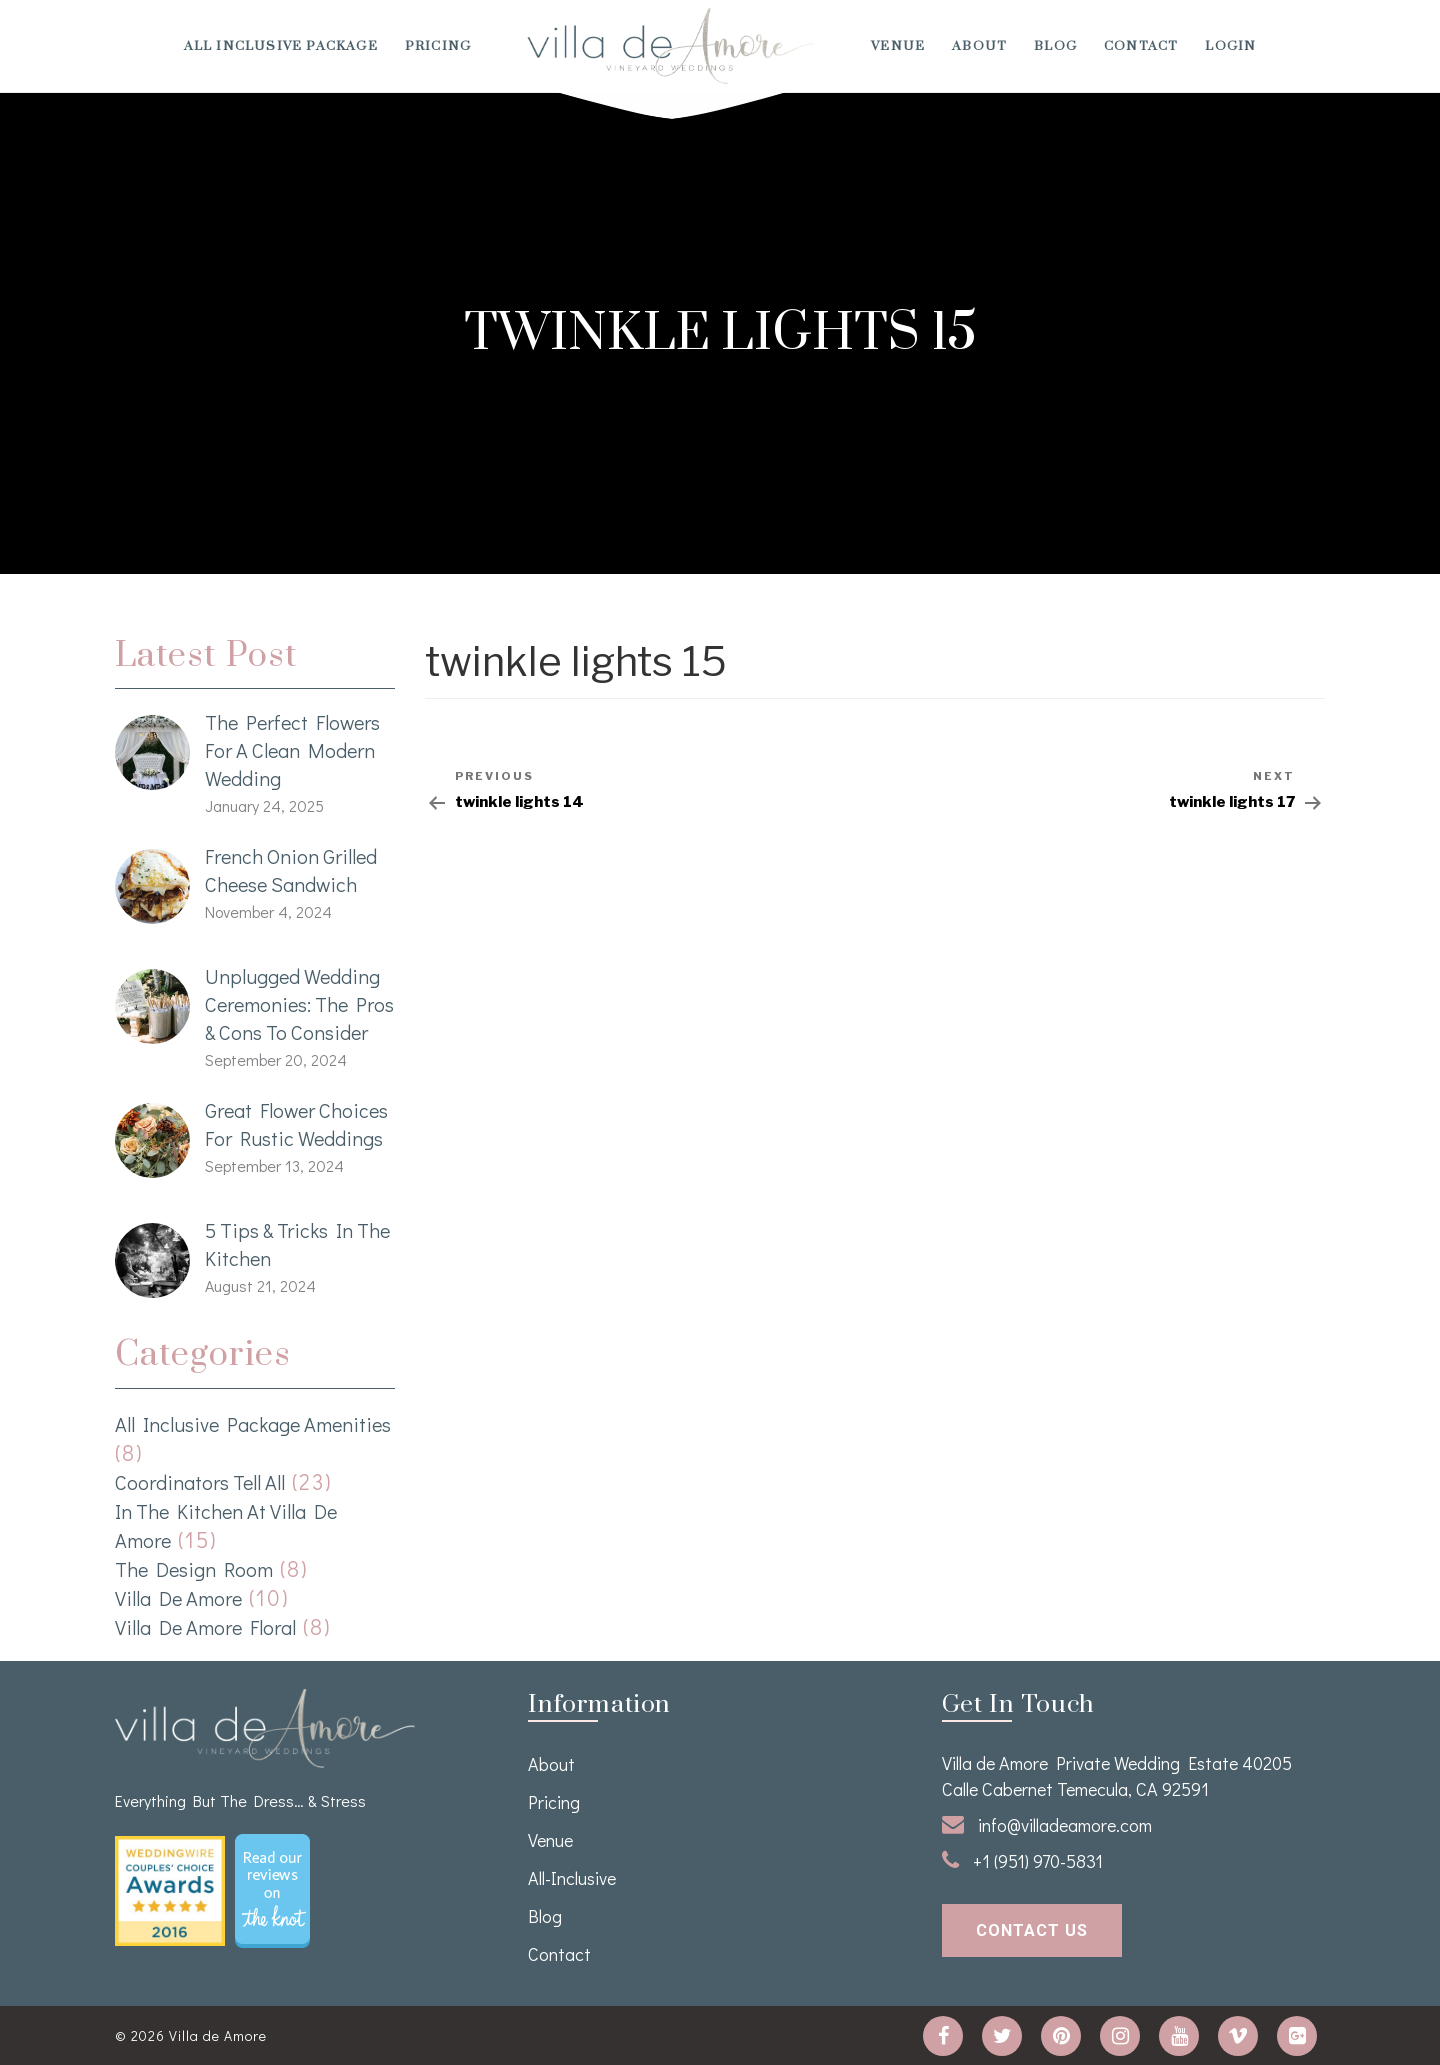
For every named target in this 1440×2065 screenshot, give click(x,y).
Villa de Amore (178, 1598)
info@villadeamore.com (1047, 1825)
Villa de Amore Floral (205, 1627)
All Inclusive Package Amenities (253, 1424)
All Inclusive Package (281, 46)
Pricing (438, 46)
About (979, 46)
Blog (1055, 46)
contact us (1032, 1930)
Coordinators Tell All (200, 1482)
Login (1230, 46)
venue (898, 46)
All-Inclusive (572, 1878)
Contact (1141, 46)
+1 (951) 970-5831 (1022, 1861)
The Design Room (194, 1569)
